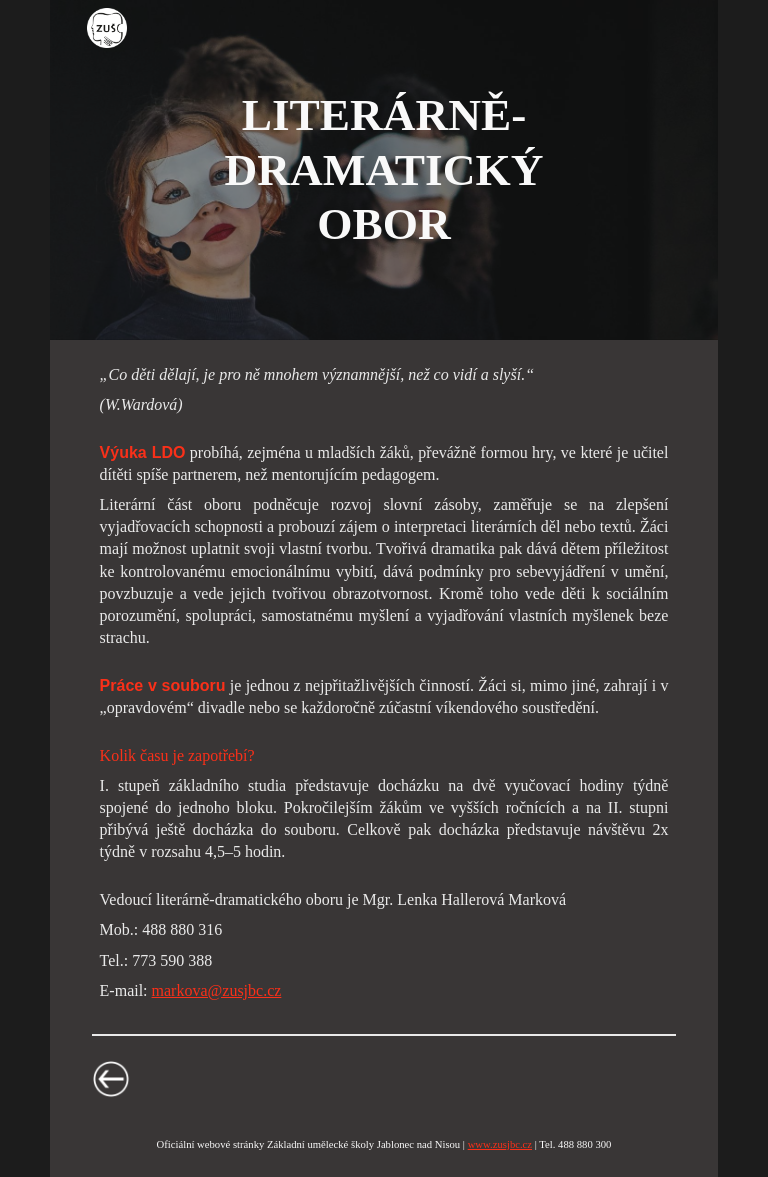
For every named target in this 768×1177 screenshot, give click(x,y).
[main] (384, 169)
